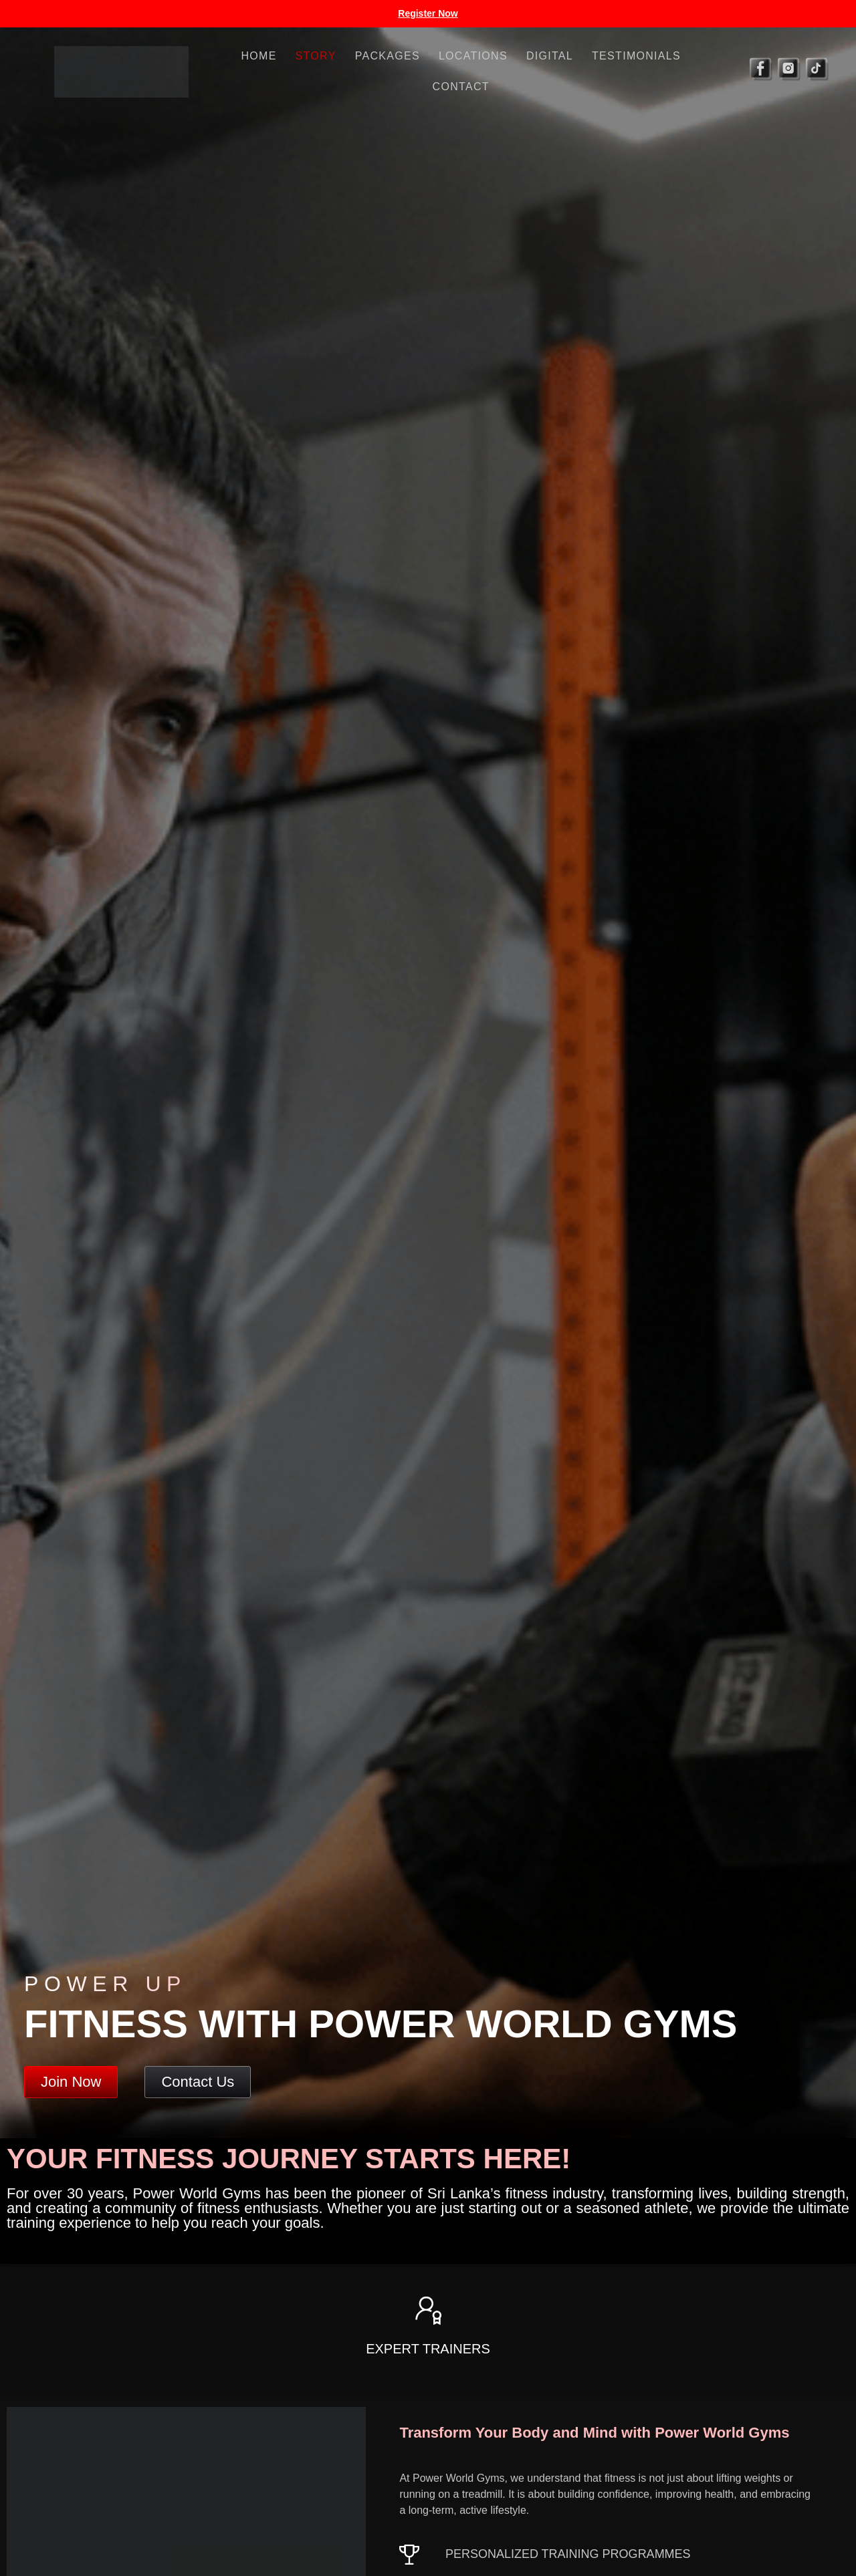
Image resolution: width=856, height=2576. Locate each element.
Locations (473, 55)
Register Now (427, 13)
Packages (387, 55)
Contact (461, 86)
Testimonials (636, 55)
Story (316, 55)
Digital (549, 55)
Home (258, 55)
